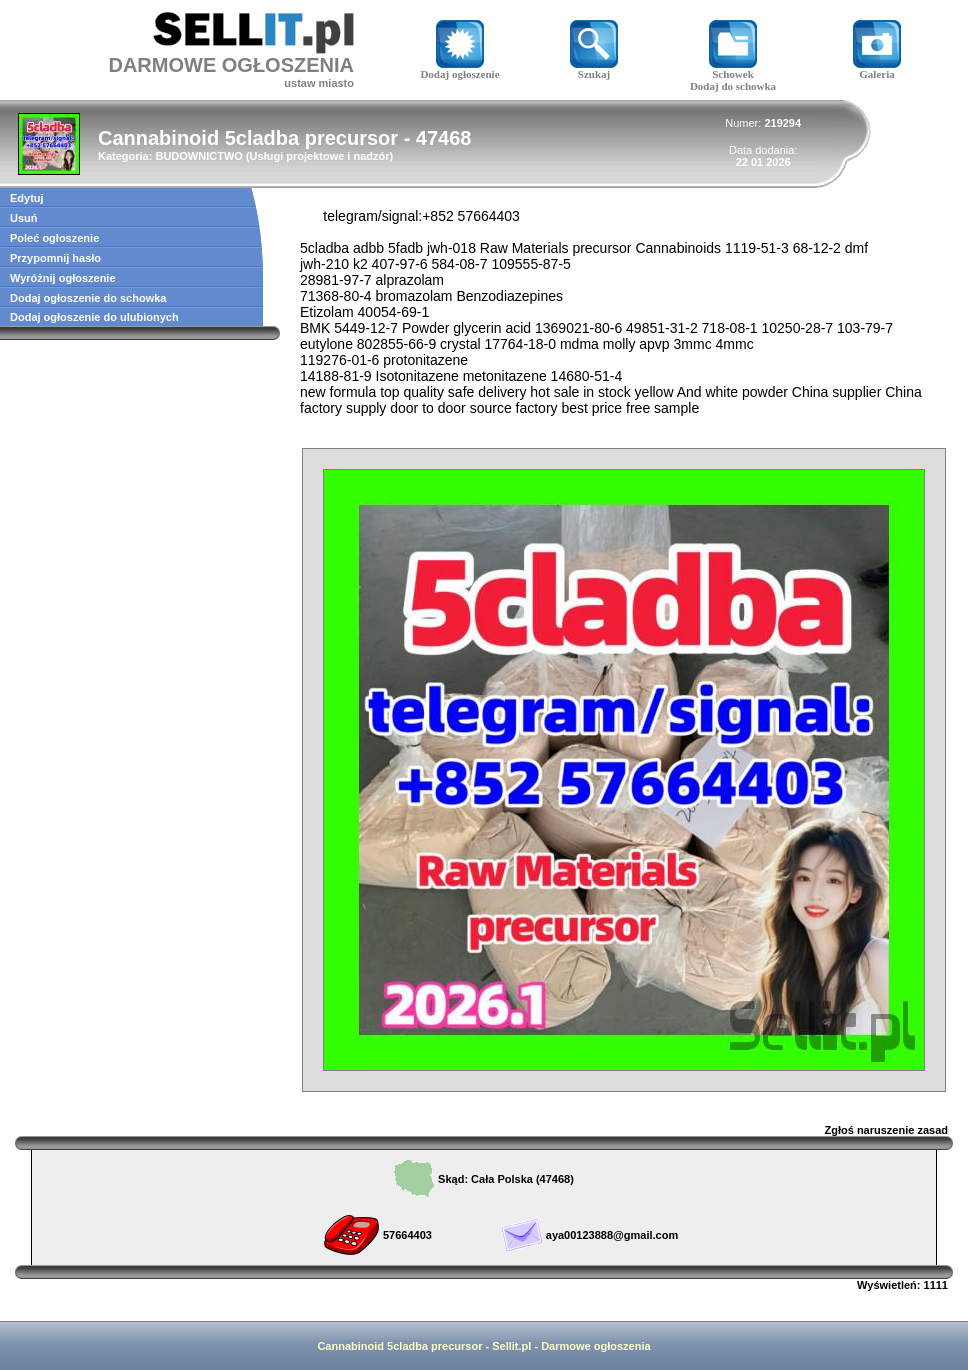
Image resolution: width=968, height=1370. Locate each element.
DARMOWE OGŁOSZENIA (231, 65)
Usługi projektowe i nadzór (320, 156)
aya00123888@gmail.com (612, 1235)
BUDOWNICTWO (198, 156)
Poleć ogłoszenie (54, 238)
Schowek (733, 69)
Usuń (24, 218)
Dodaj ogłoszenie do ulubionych (94, 317)
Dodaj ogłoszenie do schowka (88, 298)
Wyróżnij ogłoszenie (63, 278)
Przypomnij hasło (55, 258)
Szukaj (594, 69)
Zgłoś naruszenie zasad (886, 1130)
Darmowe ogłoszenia (595, 1346)
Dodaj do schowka (733, 86)
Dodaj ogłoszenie (459, 69)
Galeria (877, 69)
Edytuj (27, 198)
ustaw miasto (319, 83)
